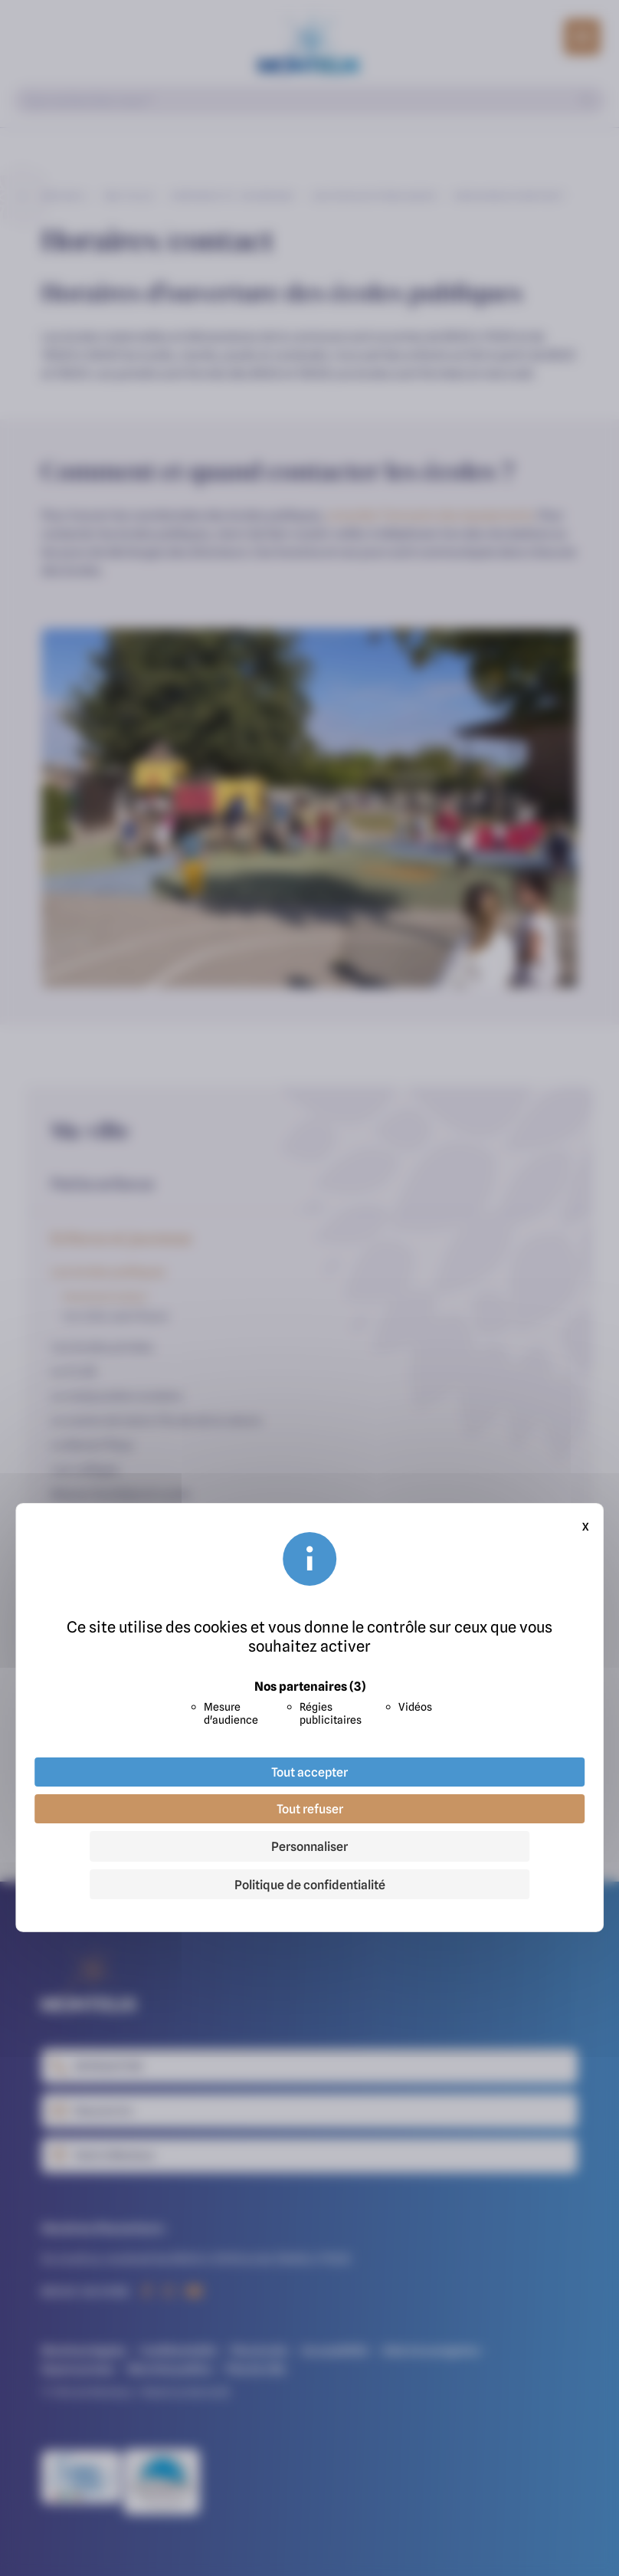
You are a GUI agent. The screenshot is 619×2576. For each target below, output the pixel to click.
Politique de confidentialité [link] (309, 1884)
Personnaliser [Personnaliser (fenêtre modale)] (309, 1846)
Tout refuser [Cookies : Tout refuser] (310, 1808)
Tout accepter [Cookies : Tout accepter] (309, 1772)
